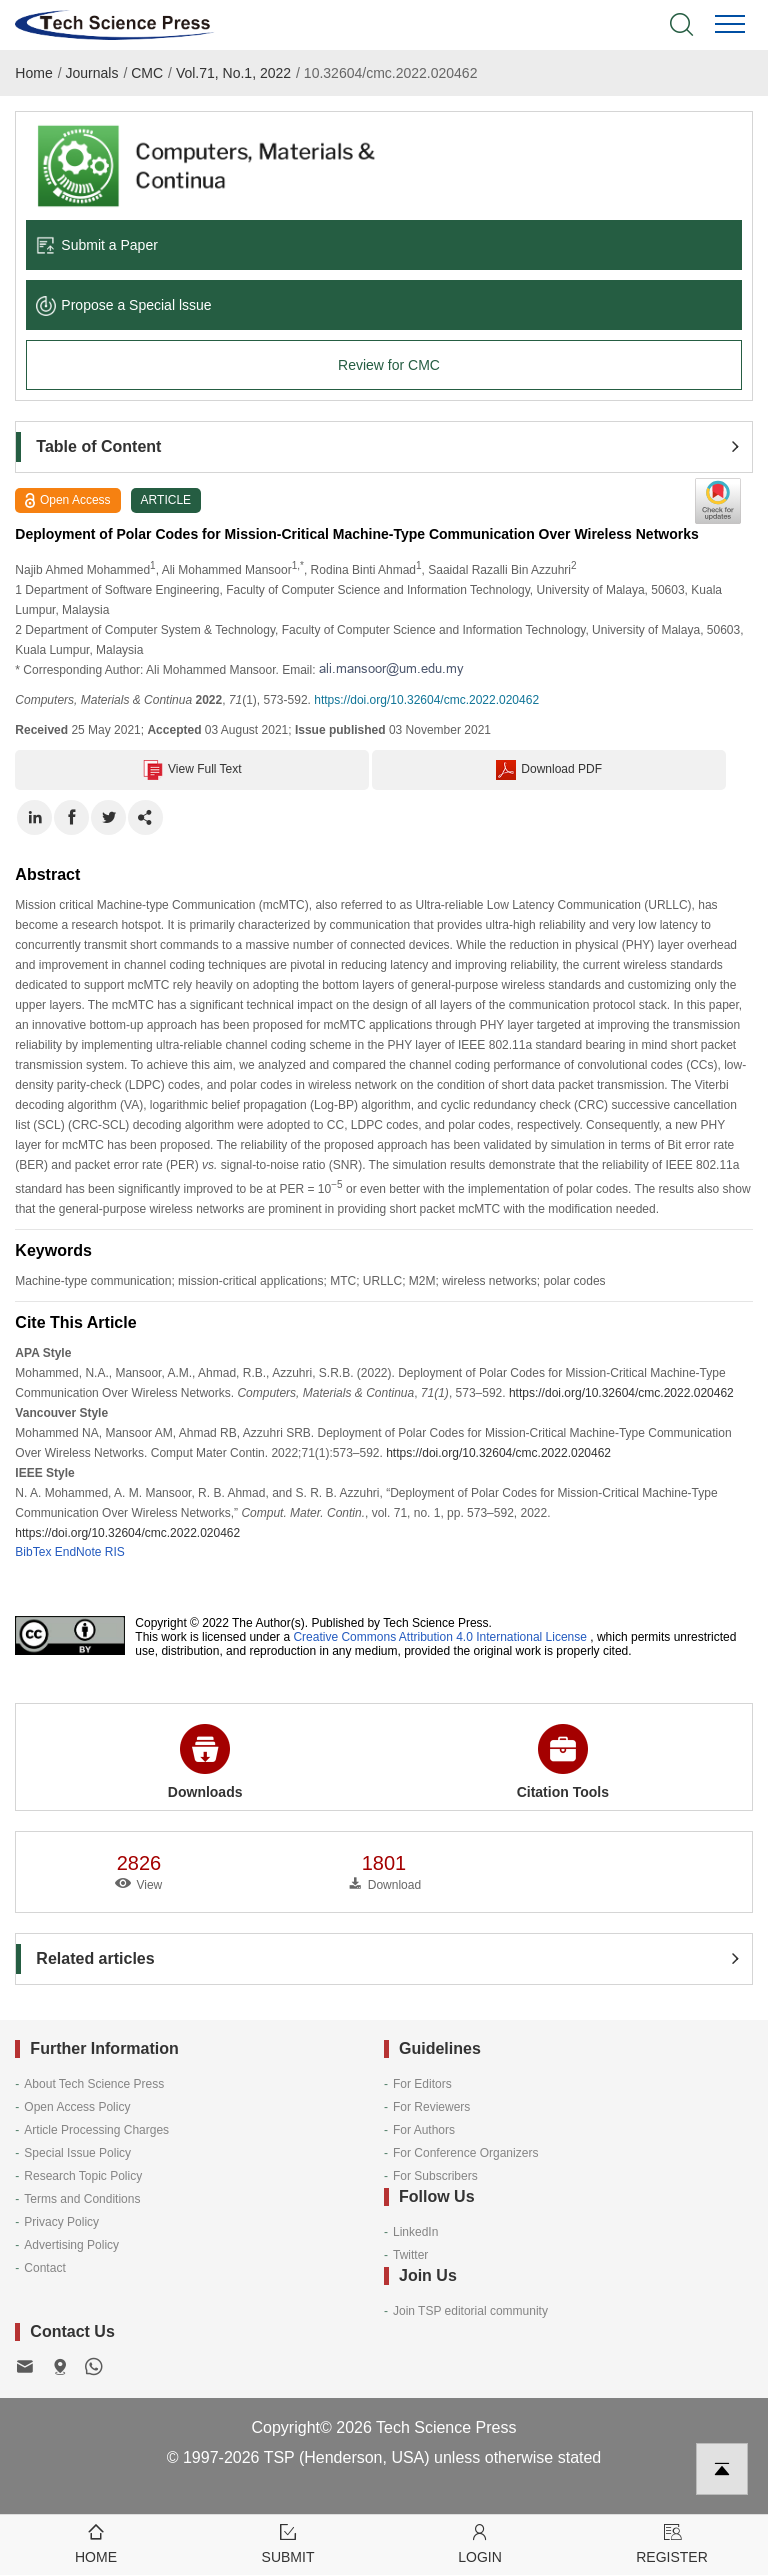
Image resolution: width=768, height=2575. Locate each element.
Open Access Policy (77, 2107)
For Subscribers (435, 2176)
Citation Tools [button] (563, 1762)
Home (33, 73)
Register (672, 2542)
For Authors (424, 2130)
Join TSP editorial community (470, 2311)
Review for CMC (389, 365)
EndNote (78, 1552)
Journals (92, 73)
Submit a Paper (97, 245)
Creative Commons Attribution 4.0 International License (440, 1637)
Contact (44, 2268)
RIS (115, 1552)
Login (480, 2542)
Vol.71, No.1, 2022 (233, 73)
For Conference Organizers (465, 2153)
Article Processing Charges (96, 2130)
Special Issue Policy (77, 2153)
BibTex (33, 1552)
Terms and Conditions (82, 2199)
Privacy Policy (61, 2222)
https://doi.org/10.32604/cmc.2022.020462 (426, 700)
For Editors (422, 2084)
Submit (288, 2542)
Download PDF (549, 770)
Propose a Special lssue (123, 305)
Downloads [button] (205, 1762)
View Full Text (192, 770)
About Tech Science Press (94, 2084)
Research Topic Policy (83, 2176)
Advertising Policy (71, 2245)
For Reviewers (431, 2107)
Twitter (410, 2255)
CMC (147, 73)
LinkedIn (415, 2232)
